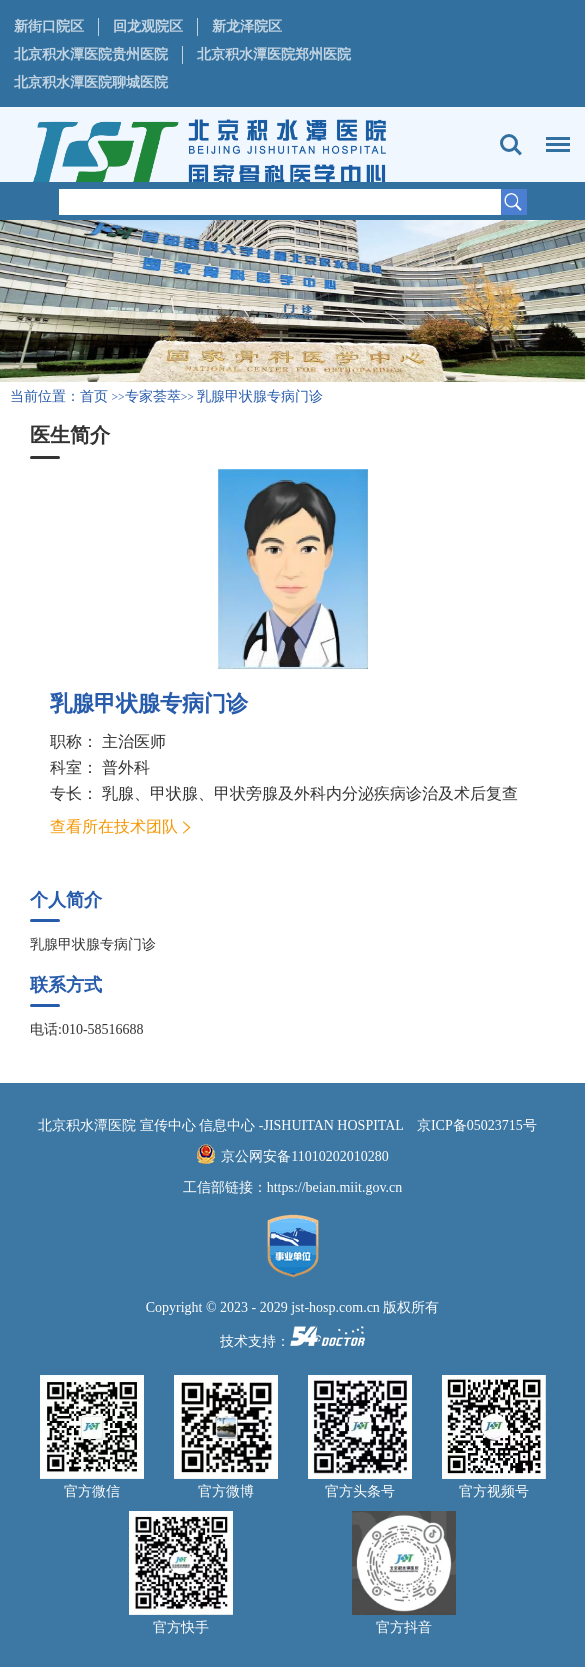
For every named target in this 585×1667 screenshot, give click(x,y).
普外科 (126, 767)
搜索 (511, 145)
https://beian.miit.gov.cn (335, 1187)
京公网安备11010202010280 (304, 1156)
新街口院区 (49, 26)
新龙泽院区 (247, 26)
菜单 (553, 135)
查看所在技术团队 (114, 826)
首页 (94, 396)
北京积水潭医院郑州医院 (274, 54)
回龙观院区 (148, 26)
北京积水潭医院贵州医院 (91, 54)
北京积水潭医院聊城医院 (91, 82)
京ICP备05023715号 (477, 1125)
